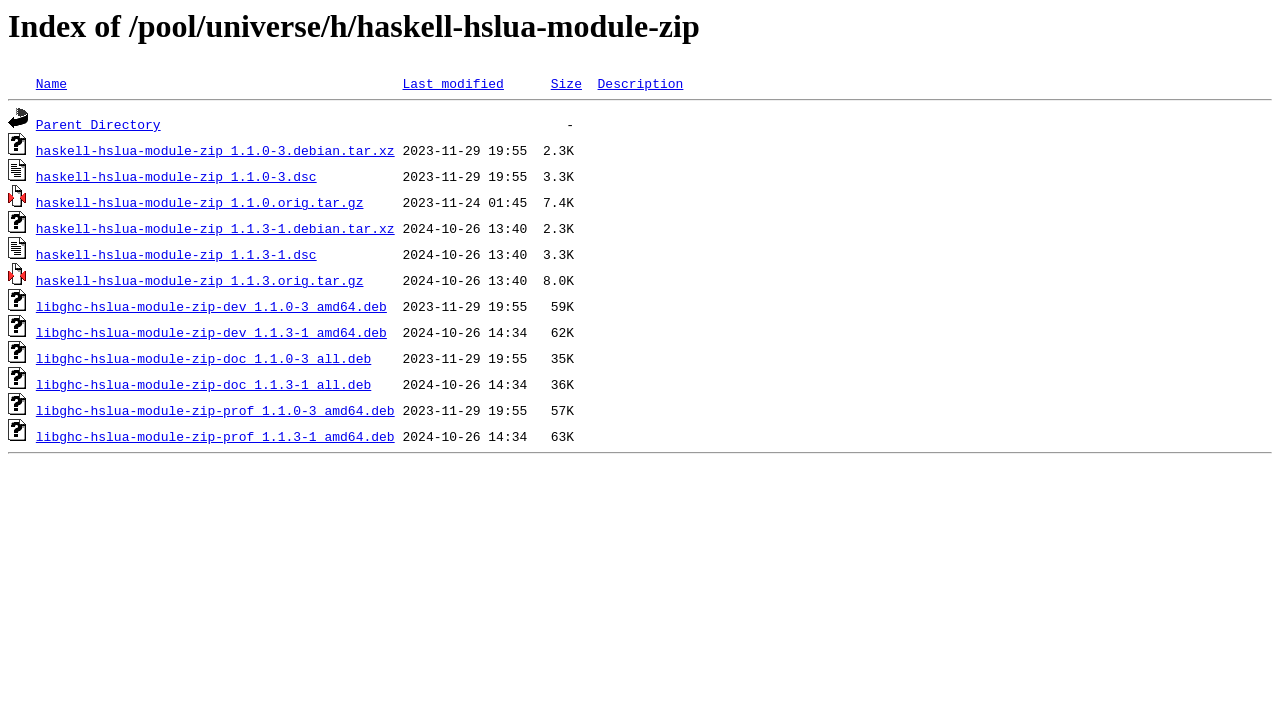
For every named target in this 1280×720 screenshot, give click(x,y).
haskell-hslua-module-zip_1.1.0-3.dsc (176, 176)
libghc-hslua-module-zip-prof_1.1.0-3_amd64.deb (215, 410)
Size (566, 83)
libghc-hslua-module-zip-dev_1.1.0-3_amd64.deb (211, 306)
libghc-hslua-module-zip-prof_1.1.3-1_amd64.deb (215, 436)
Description (640, 83)
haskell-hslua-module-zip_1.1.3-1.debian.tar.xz (215, 228)
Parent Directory (98, 124)
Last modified (452, 83)
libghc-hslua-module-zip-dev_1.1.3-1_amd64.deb (211, 332)
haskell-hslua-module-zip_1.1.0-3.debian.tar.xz (215, 150)
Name (51, 83)
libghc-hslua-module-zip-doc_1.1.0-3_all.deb (203, 358)
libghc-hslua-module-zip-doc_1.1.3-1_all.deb (203, 384)
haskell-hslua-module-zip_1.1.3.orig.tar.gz (200, 280)
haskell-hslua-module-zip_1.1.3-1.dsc (176, 254)
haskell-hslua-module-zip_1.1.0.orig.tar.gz (200, 202)
